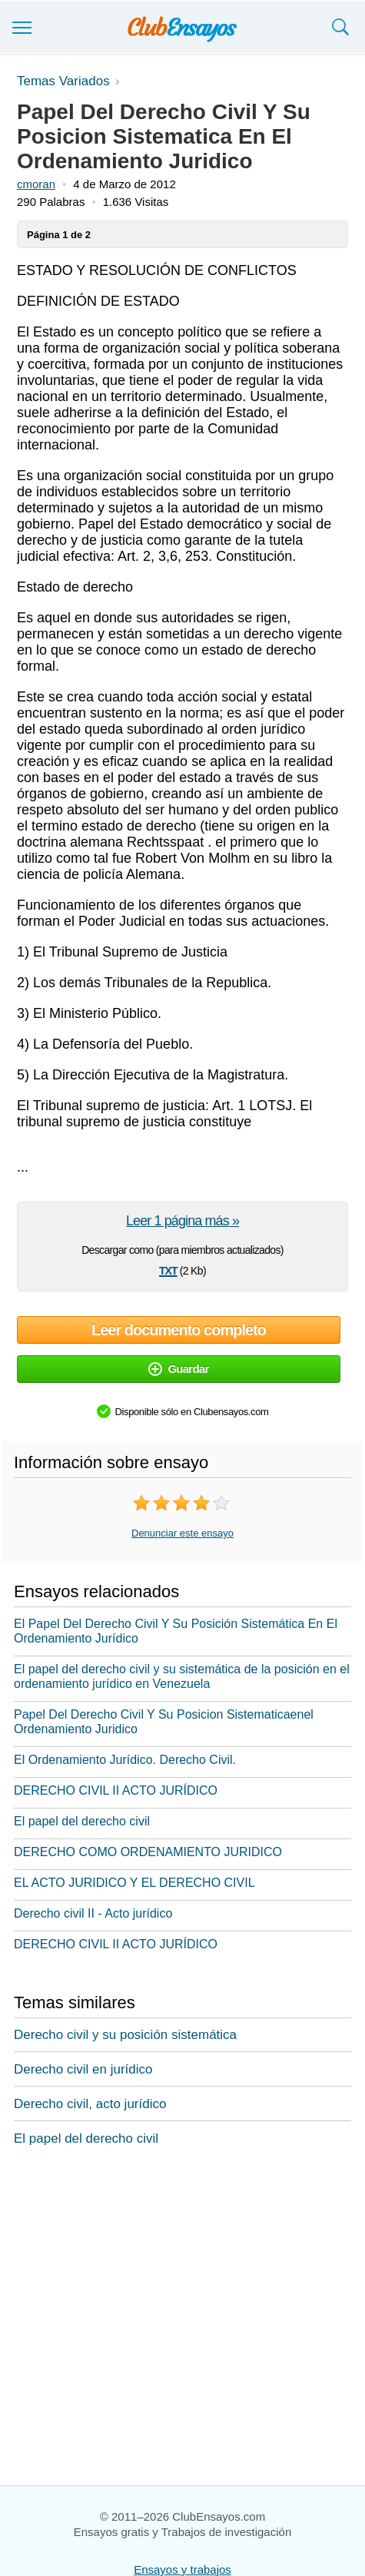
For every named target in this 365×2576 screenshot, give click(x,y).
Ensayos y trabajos (182, 2569)
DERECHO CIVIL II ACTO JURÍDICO (115, 1790)
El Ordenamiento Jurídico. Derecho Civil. (125, 1759)
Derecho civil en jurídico (83, 2069)
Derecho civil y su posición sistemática (125, 2034)
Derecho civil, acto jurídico (90, 2104)
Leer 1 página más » (182, 1221)
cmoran (36, 184)
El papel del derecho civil (82, 1821)
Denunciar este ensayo (182, 1533)
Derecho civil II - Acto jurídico (93, 1913)
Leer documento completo (178, 1329)
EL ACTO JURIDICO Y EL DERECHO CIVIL (134, 1882)
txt (168, 1269)
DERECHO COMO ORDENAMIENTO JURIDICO (148, 1851)
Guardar (178, 1368)
